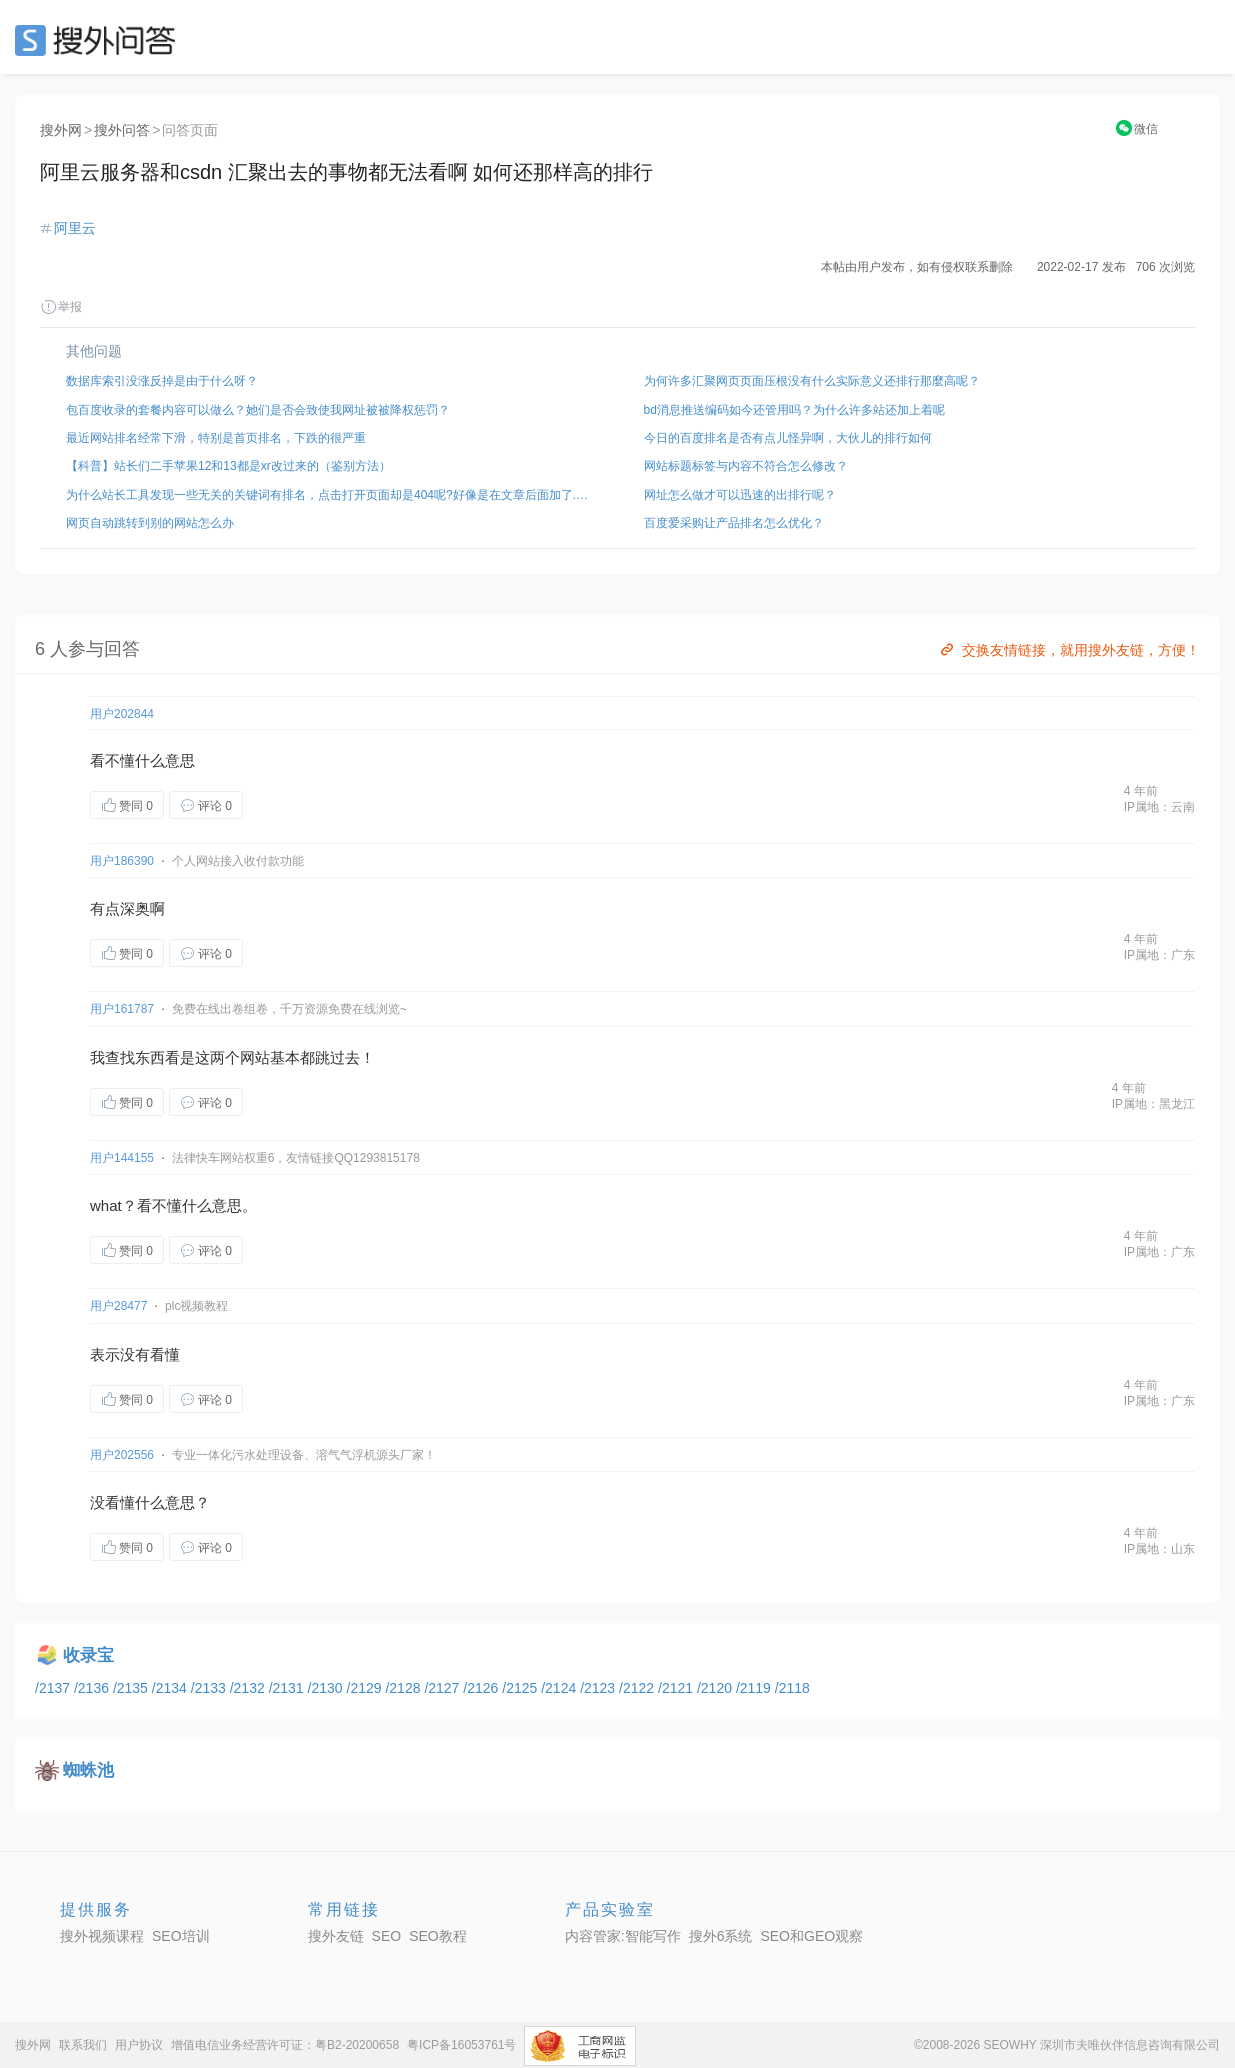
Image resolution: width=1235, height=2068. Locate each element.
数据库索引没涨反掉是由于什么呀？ (162, 381)
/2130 (327, 1688)
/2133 (210, 1688)
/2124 (560, 1688)
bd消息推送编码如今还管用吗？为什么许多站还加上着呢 (794, 410)
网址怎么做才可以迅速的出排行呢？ (740, 495)
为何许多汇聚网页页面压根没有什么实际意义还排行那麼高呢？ (812, 381)
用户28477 (118, 1306)
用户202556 (122, 1455)
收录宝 (88, 1655)
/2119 (755, 1688)
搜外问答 (122, 130)
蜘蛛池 (88, 1770)
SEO (100, 40)
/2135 (132, 1688)
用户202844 (122, 714)
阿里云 (75, 228)
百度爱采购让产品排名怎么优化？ (734, 523)
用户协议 (139, 2045)
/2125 (521, 1688)
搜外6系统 (721, 1936)
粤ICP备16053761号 (461, 2045)
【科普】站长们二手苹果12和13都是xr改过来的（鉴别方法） (228, 466)
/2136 (93, 1688)
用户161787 (122, 1009)
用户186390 (122, 861)
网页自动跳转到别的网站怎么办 (150, 523)
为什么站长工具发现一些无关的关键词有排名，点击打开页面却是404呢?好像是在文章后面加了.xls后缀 (329, 495)
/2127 (443, 1688)
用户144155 (122, 1158)
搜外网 (61, 130)
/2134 (171, 1688)
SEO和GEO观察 (811, 1936)
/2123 (599, 1688)
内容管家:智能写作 (623, 1936)
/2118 (792, 1688)
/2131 (288, 1688)
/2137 (54, 1688)
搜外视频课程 (102, 1936)
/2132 (249, 1688)
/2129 (366, 1688)
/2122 (638, 1688)
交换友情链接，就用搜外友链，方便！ (1068, 650)
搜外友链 (336, 1936)
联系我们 (83, 2045)
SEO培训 (181, 1936)
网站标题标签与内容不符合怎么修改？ (746, 466)
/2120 (716, 1688)
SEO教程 (438, 1936)
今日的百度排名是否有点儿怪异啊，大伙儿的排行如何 (788, 438)
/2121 (677, 1688)
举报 (61, 307)
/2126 (482, 1688)
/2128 (404, 1688)
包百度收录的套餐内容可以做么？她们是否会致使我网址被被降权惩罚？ (258, 410)
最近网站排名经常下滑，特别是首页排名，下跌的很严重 (216, 438)
